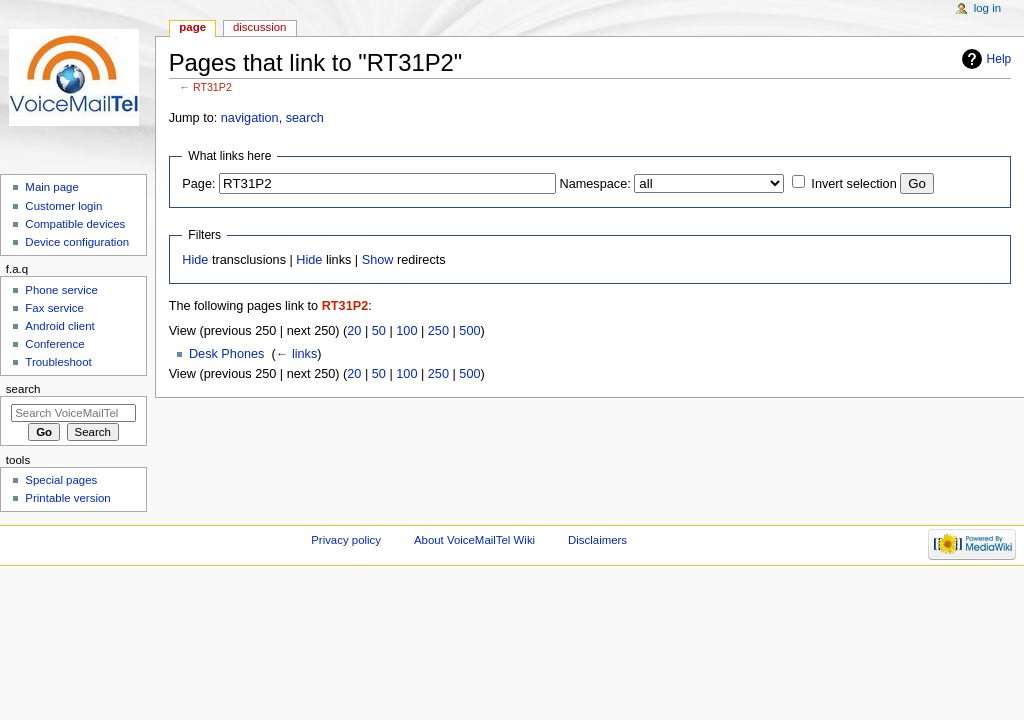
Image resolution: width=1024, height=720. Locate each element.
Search (23, 389)
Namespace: (595, 184)
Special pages (61, 480)
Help (999, 59)
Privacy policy (346, 540)
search (305, 118)
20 (354, 331)
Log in (987, 8)
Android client (59, 326)
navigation (250, 118)
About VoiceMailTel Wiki (474, 540)
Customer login (63, 206)
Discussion (259, 27)
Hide (195, 260)
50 (379, 331)
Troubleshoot (58, 362)
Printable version (67, 498)
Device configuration (77, 242)
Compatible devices (75, 224)
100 (406, 331)
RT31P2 (212, 87)
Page (192, 27)
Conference (54, 344)
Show (378, 260)
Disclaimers (597, 540)
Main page (52, 187)
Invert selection (853, 184)
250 (438, 331)
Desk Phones (226, 354)
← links (297, 354)
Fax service (54, 308)
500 (469, 331)
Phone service (61, 290)
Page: (198, 184)
